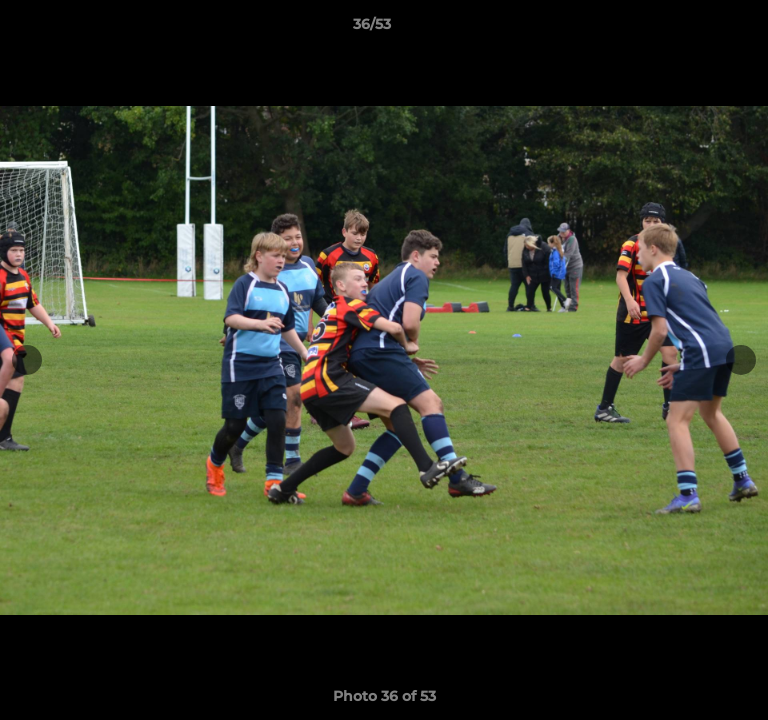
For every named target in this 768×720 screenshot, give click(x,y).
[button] (696, 29)
